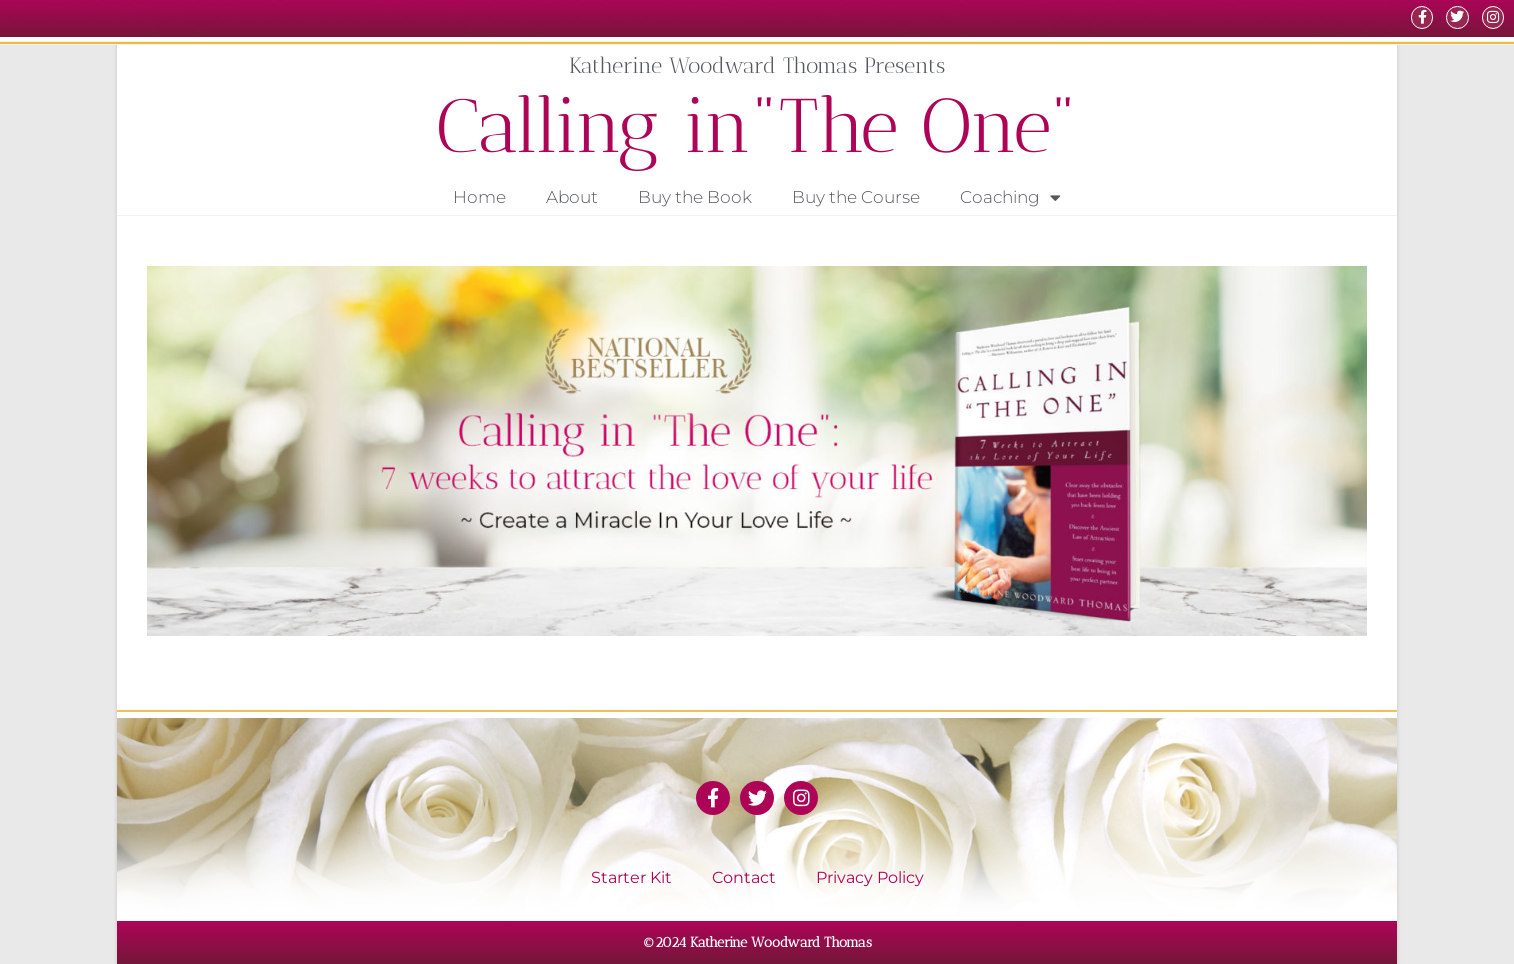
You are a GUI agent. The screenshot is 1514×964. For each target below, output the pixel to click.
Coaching (1010, 197)
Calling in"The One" (757, 125)
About (572, 197)
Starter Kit (631, 877)
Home (479, 197)
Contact (744, 877)
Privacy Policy (870, 877)
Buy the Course (856, 197)
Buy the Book (695, 197)
